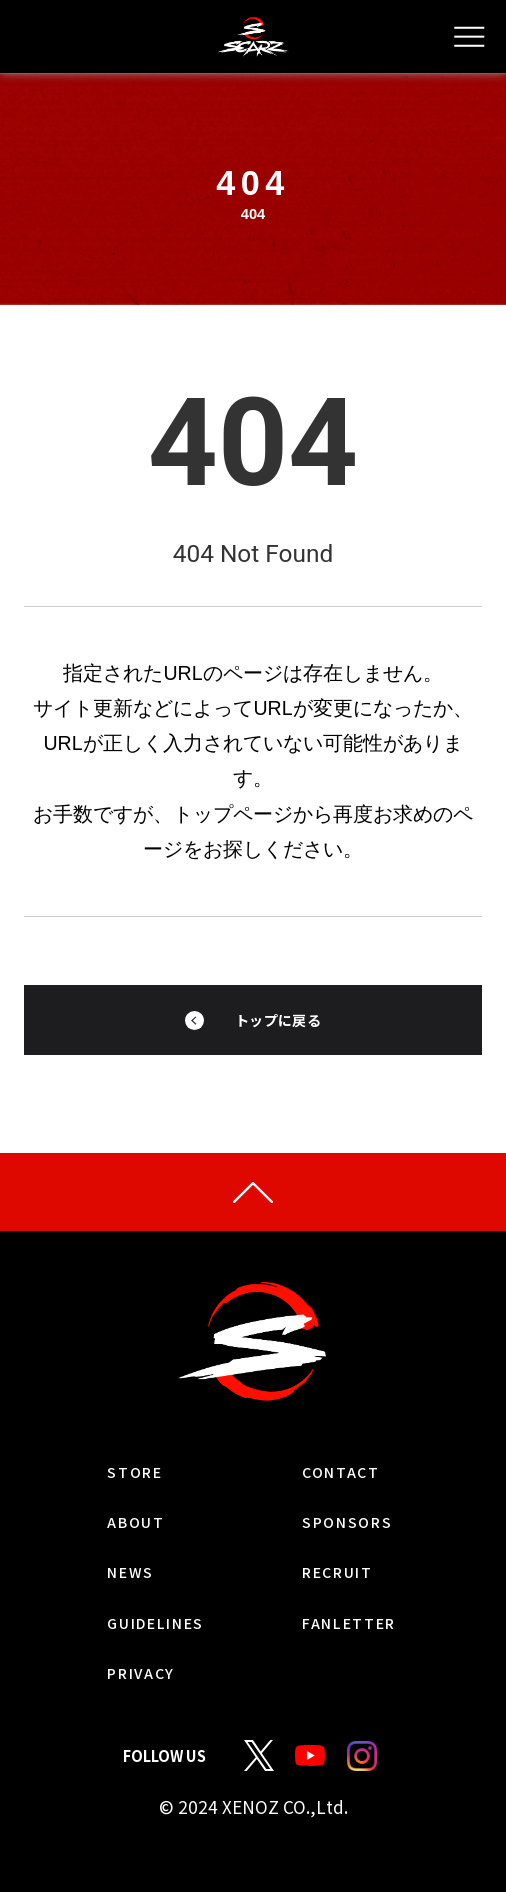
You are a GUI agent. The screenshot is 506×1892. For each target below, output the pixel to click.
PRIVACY (116, 1700)
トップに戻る (278, 1033)
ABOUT (108, 1549)
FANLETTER (372, 1650)
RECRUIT (356, 1599)
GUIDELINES (137, 1650)
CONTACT (359, 1498)
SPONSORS (367, 1549)
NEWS (100, 1599)
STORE (105, 1498)
